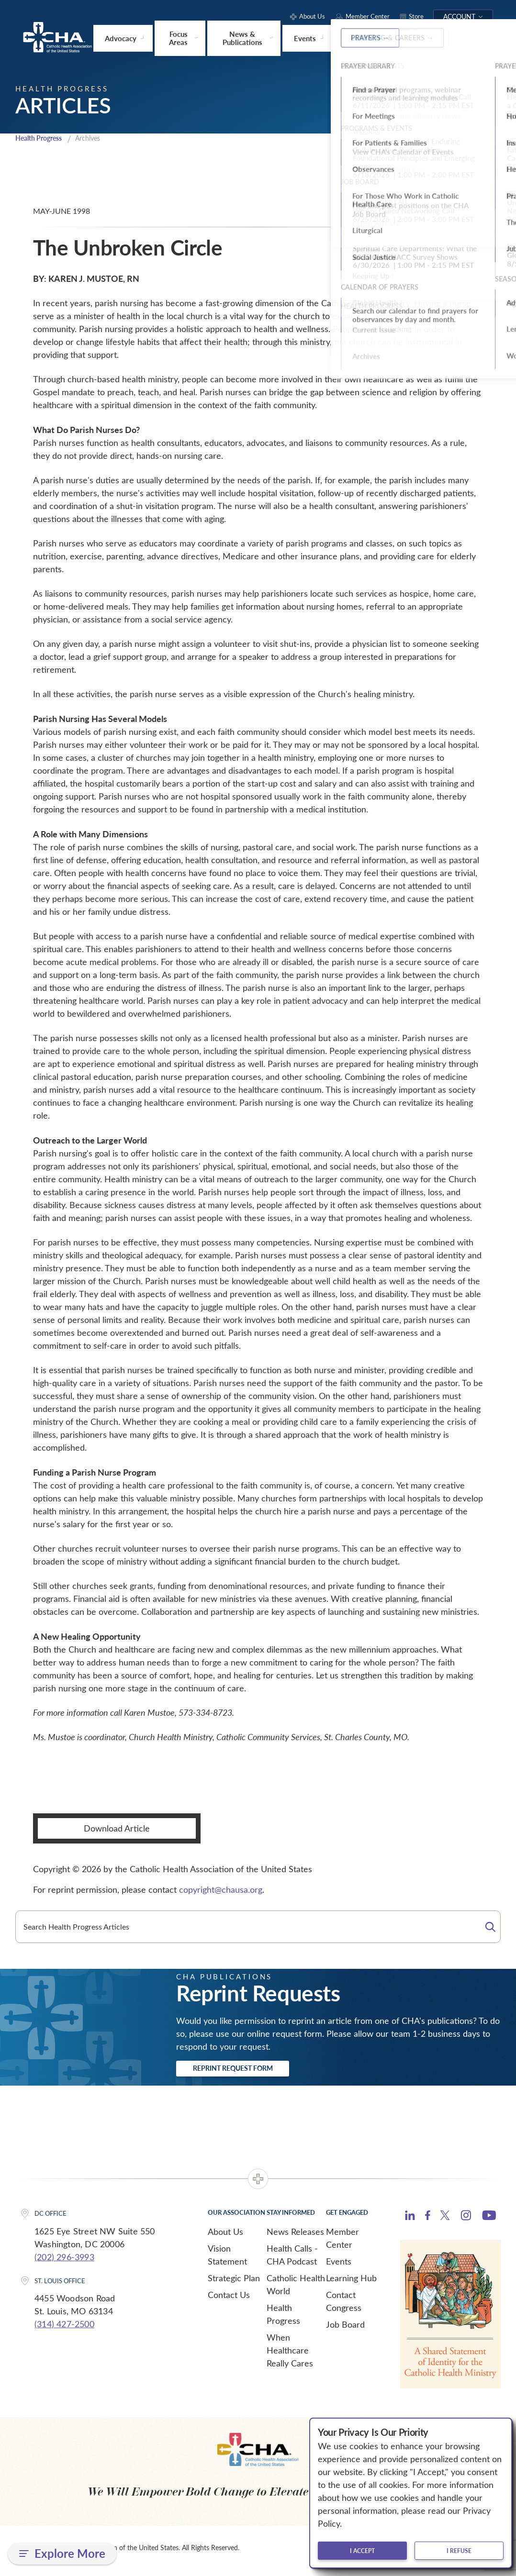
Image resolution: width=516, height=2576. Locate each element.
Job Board (345, 2330)
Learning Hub (351, 2283)
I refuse (459, 2550)
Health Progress (41, 140)
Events (338, 2267)
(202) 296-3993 (64, 2262)
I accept (362, 2550)
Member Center (342, 2244)
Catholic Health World (296, 2290)
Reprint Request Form (251, 2072)
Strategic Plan (234, 2283)
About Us (225, 2237)
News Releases (295, 2237)
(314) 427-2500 (64, 2329)
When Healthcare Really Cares (290, 2356)
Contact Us (229, 2300)
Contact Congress (343, 2307)
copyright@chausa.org (220, 1891)
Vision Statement (227, 2260)
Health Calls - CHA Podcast (292, 2260)
